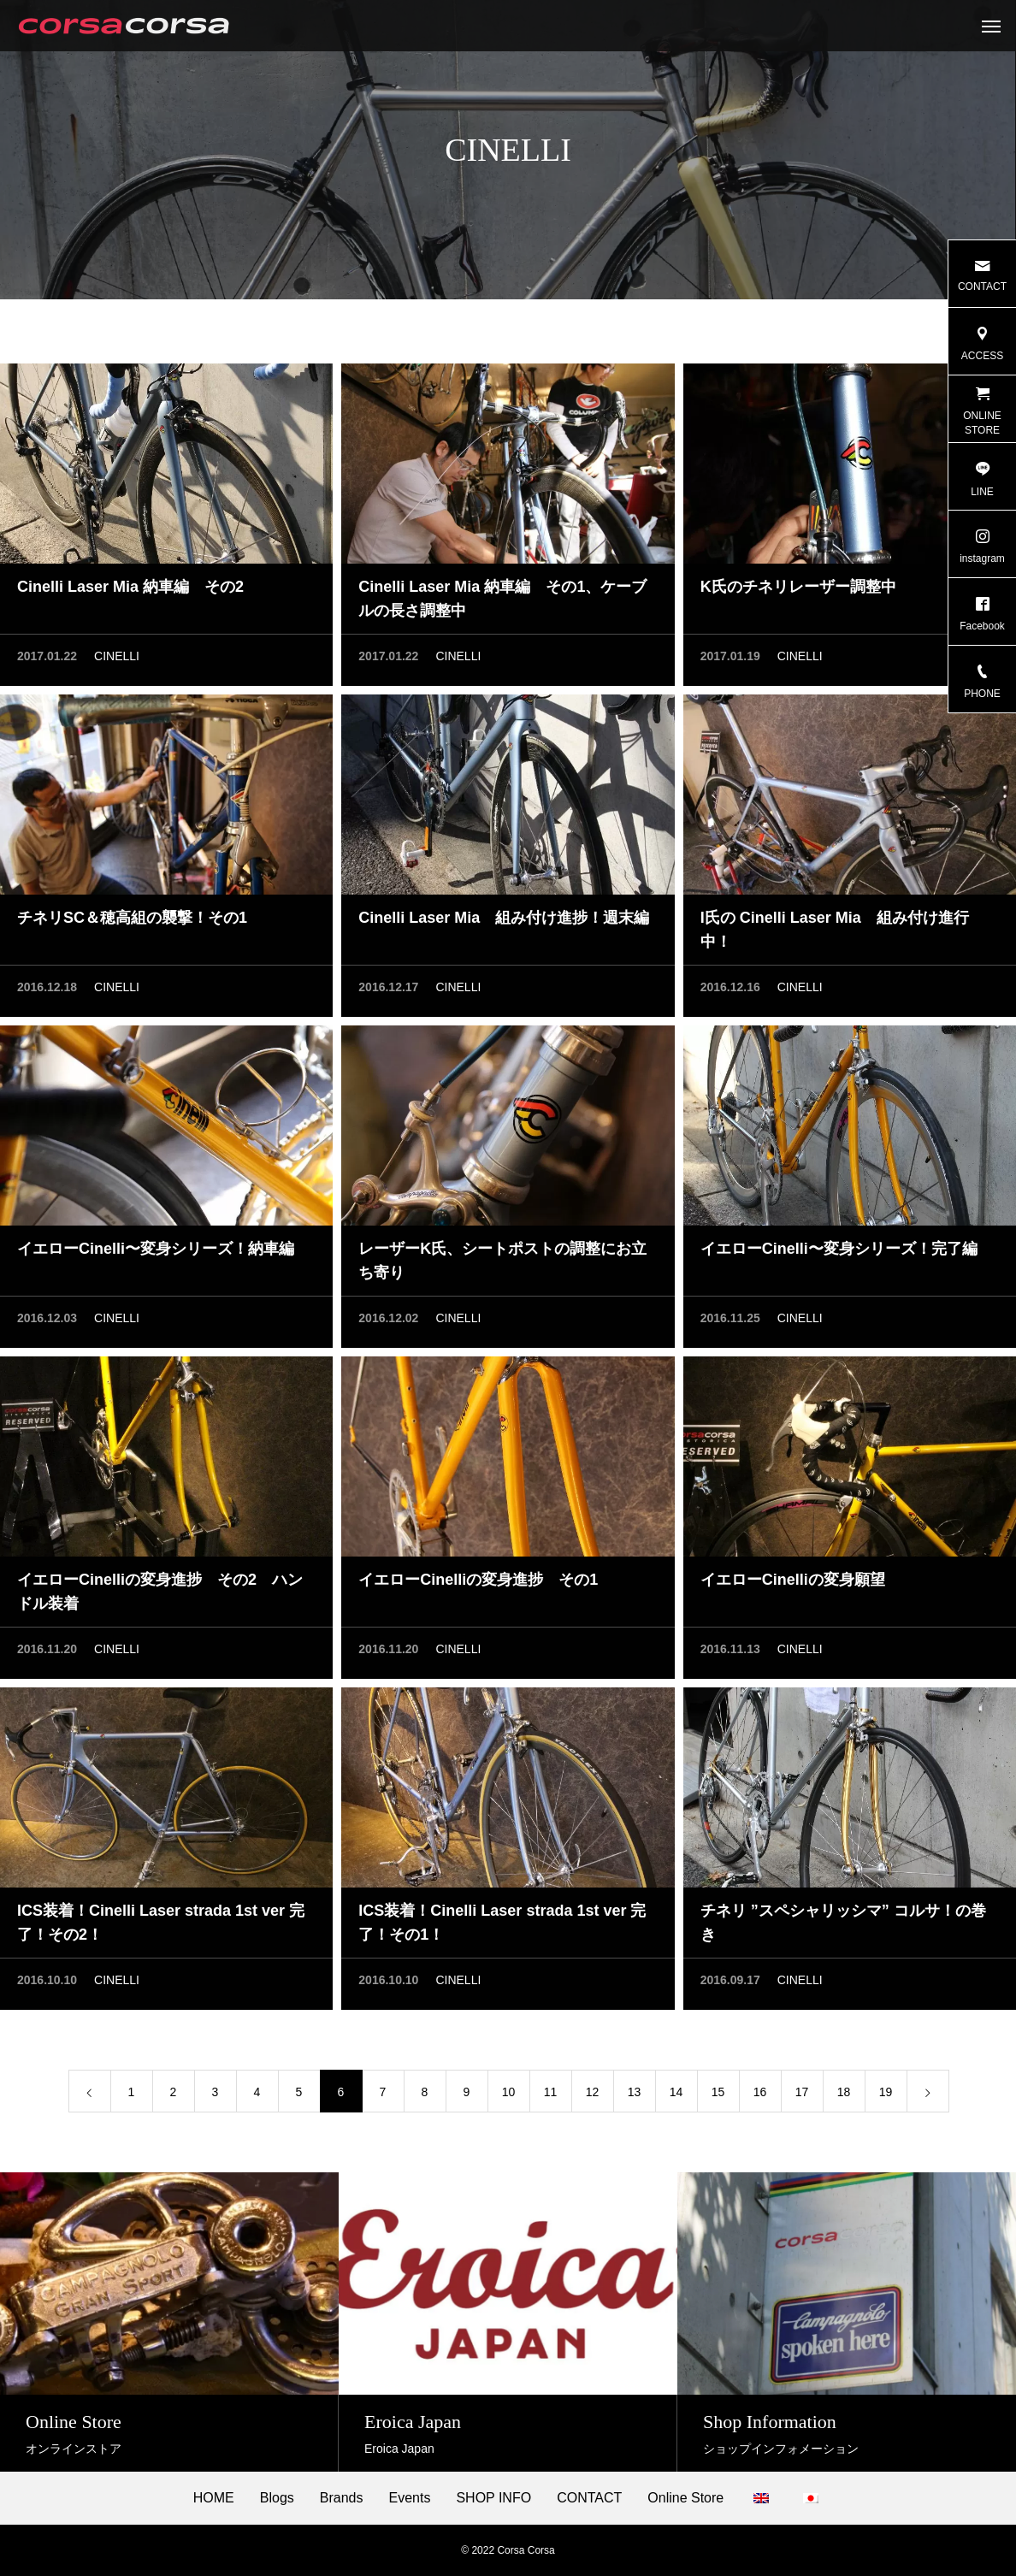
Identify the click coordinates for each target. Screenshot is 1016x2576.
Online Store (685, 2498)
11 (551, 2094)
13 (634, 2094)
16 (760, 2094)
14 (676, 2094)
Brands (341, 2498)
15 (718, 2094)
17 (802, 2094)
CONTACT (589, 2498)
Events (410, 2498)
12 (593, 2094)
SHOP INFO (493, 2498)
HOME (213, 2498)
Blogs (277, 2498)
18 (844, 2094)
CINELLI (116, 658)
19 (886, 2094)
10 (509, 2094)
